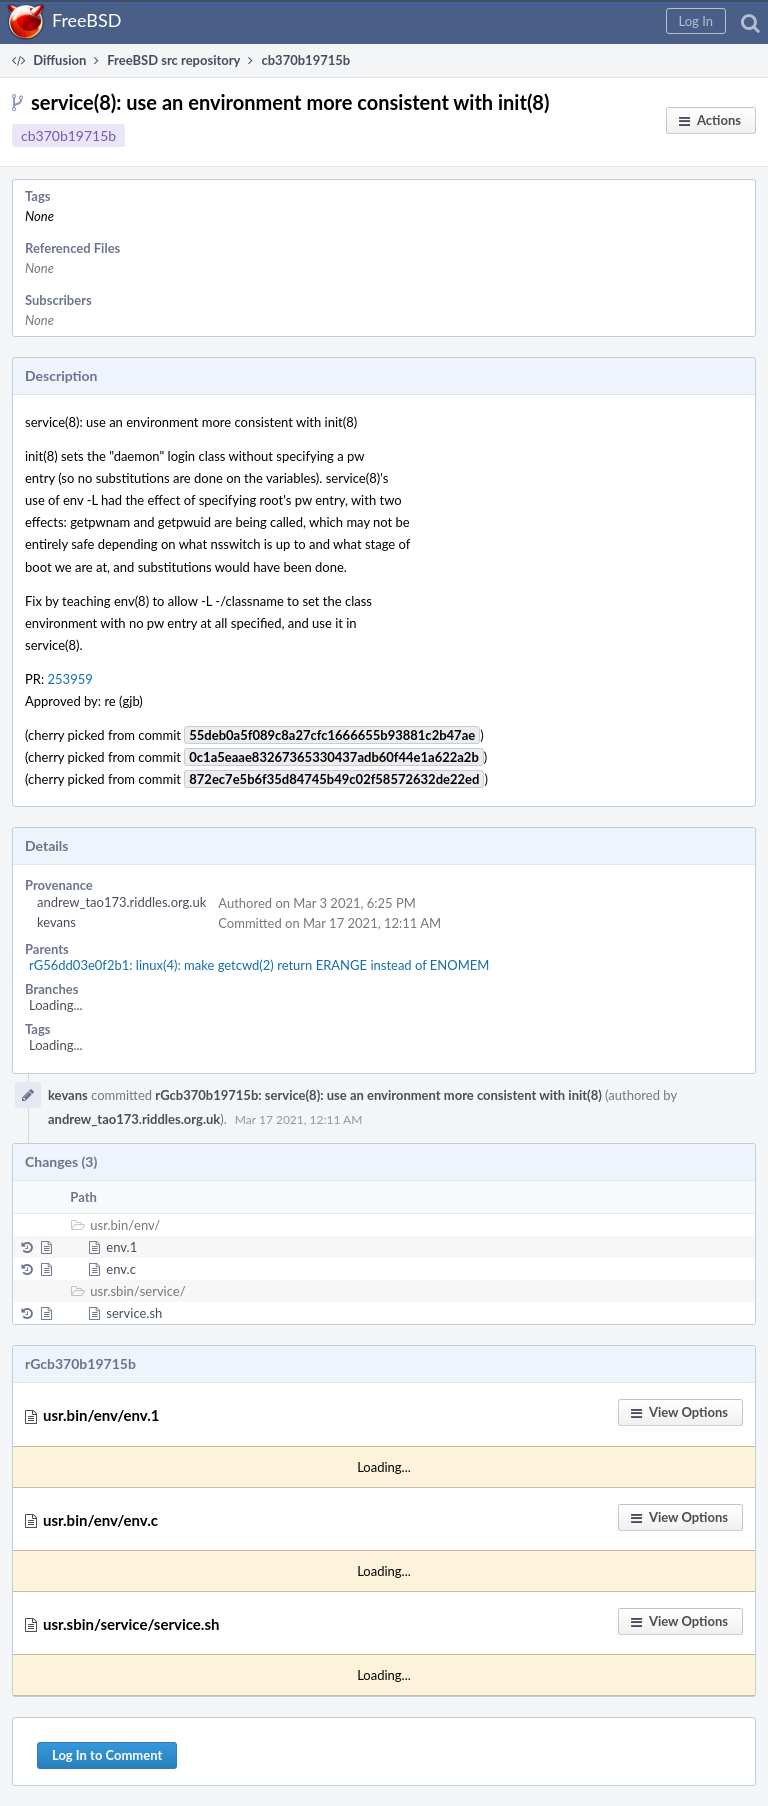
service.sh (134, 1313)
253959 (70, 679)
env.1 (121, 1247)
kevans (56, 922)
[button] (696, 21)
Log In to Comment (107, 1755)
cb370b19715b (68, 135)
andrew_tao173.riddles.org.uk (121, 902)
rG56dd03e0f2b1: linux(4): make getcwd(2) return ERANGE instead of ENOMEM (259, 965)
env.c (121, 1269)
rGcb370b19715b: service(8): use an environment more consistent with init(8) (378, 1095)
